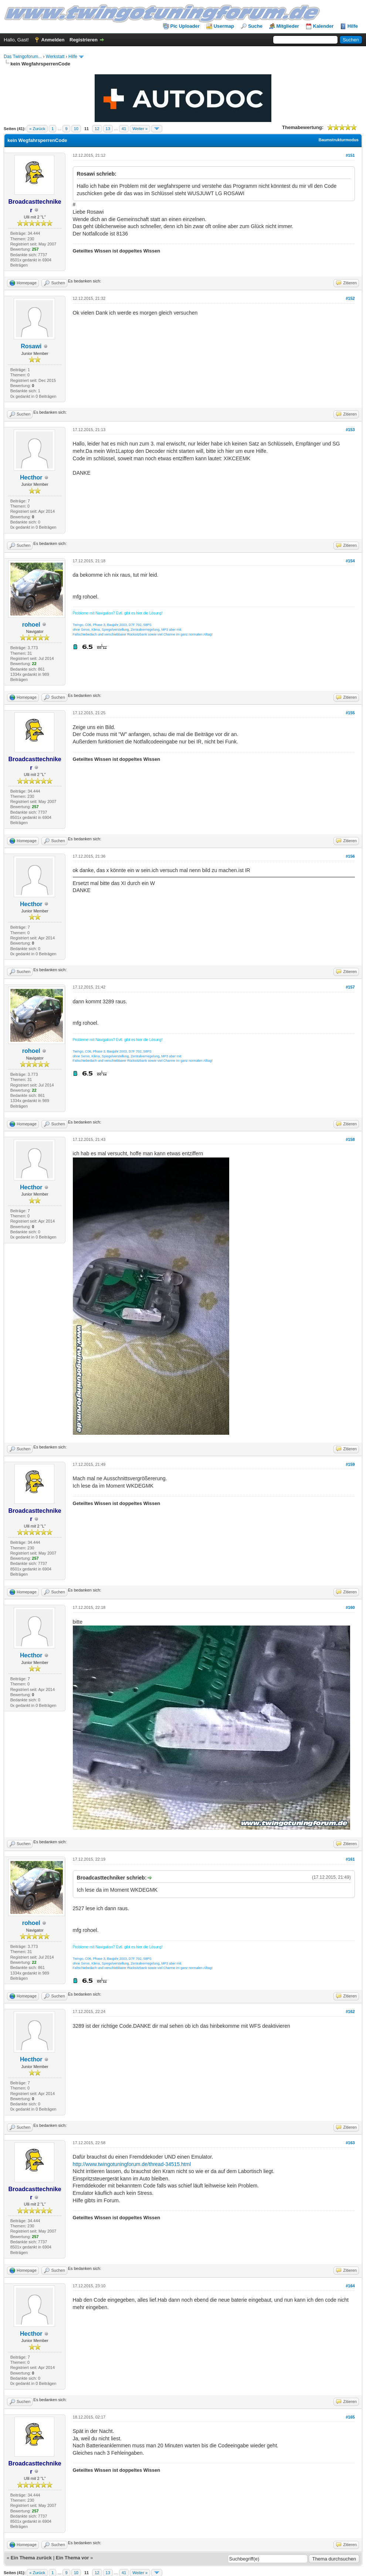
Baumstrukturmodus (339, 140)
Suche (255, 26)
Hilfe (353, 26)
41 (124, 128)
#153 (350, 429)
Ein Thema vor (72, 2557)
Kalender (323, 26)
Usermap (224, 26)
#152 (350, 298)
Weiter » (140, 128)
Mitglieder (288, 26)
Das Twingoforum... (23, 56)
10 (76, 128)
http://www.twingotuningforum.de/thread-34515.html (132, 2164)
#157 (350, 987)
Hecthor (31, 477)
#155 (350, 713)
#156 (350, 856)
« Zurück (37, 128)
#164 (350, 2286)
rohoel (31, 624)
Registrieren (84, 40)
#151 (350, 155)
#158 (350, 1139)
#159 (350, 1464)
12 (97, 128)
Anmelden (53, 40)
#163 (350, 2143)
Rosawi (31, 346)
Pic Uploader (185, 26)
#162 (350, 2011)
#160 (350, 1607)
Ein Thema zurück (31, 2557)
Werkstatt (55, 56)
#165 (350, 2417)
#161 (350, 1859)
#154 (350, 561)
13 (108, 128)
